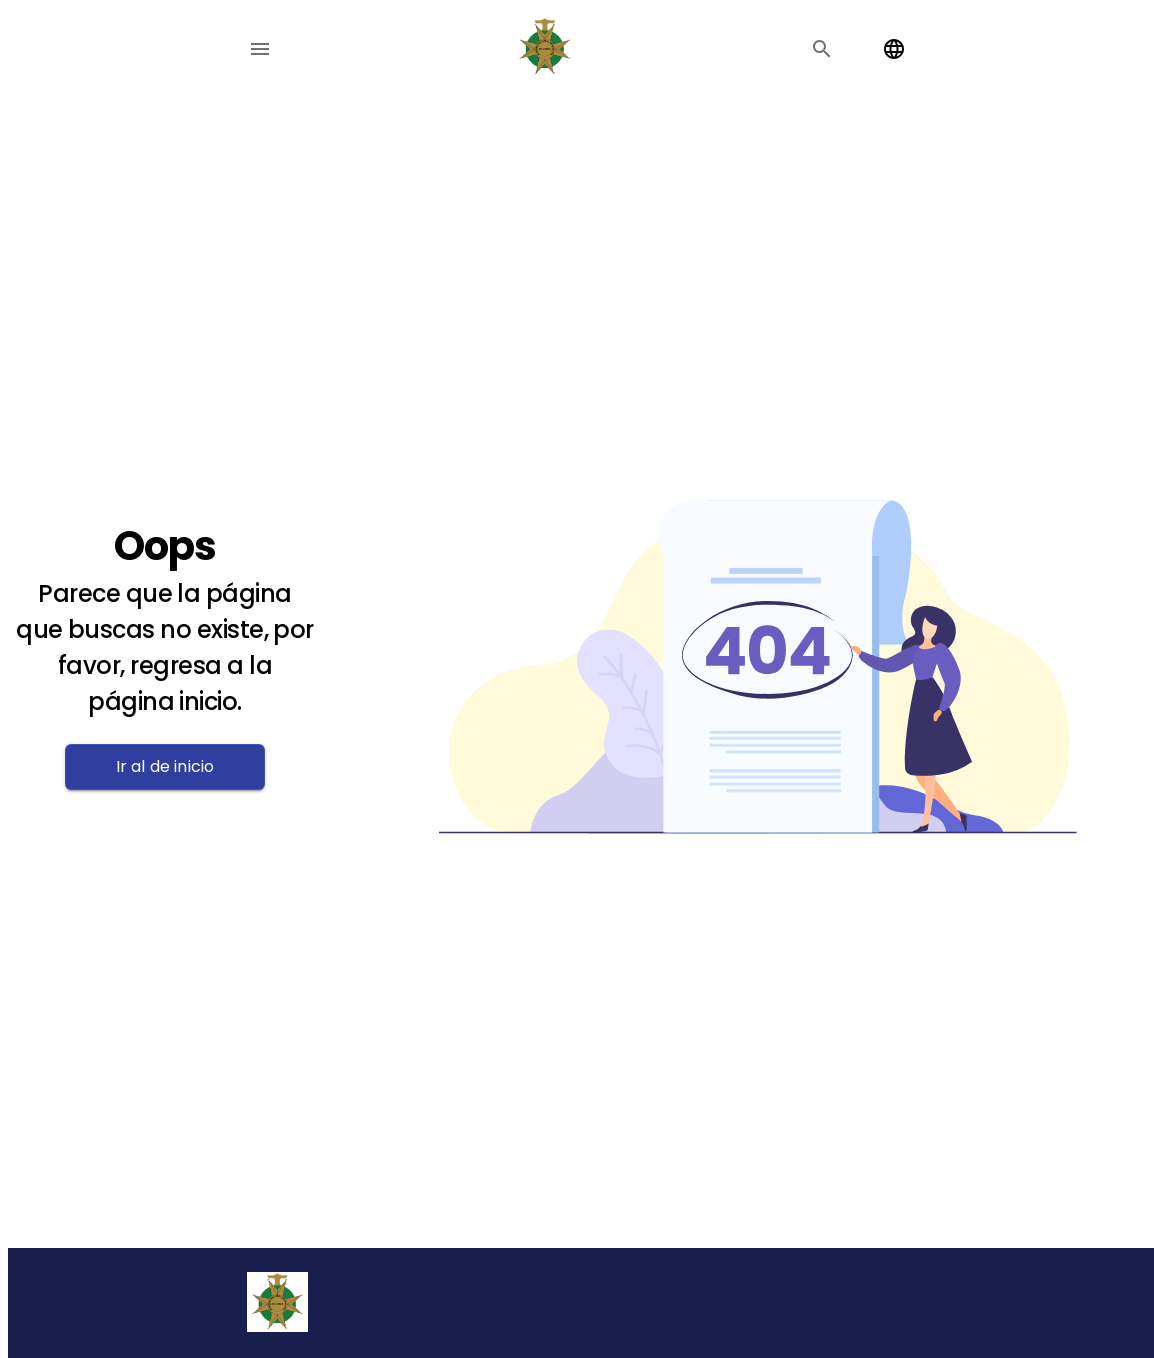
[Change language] (894, 49)
